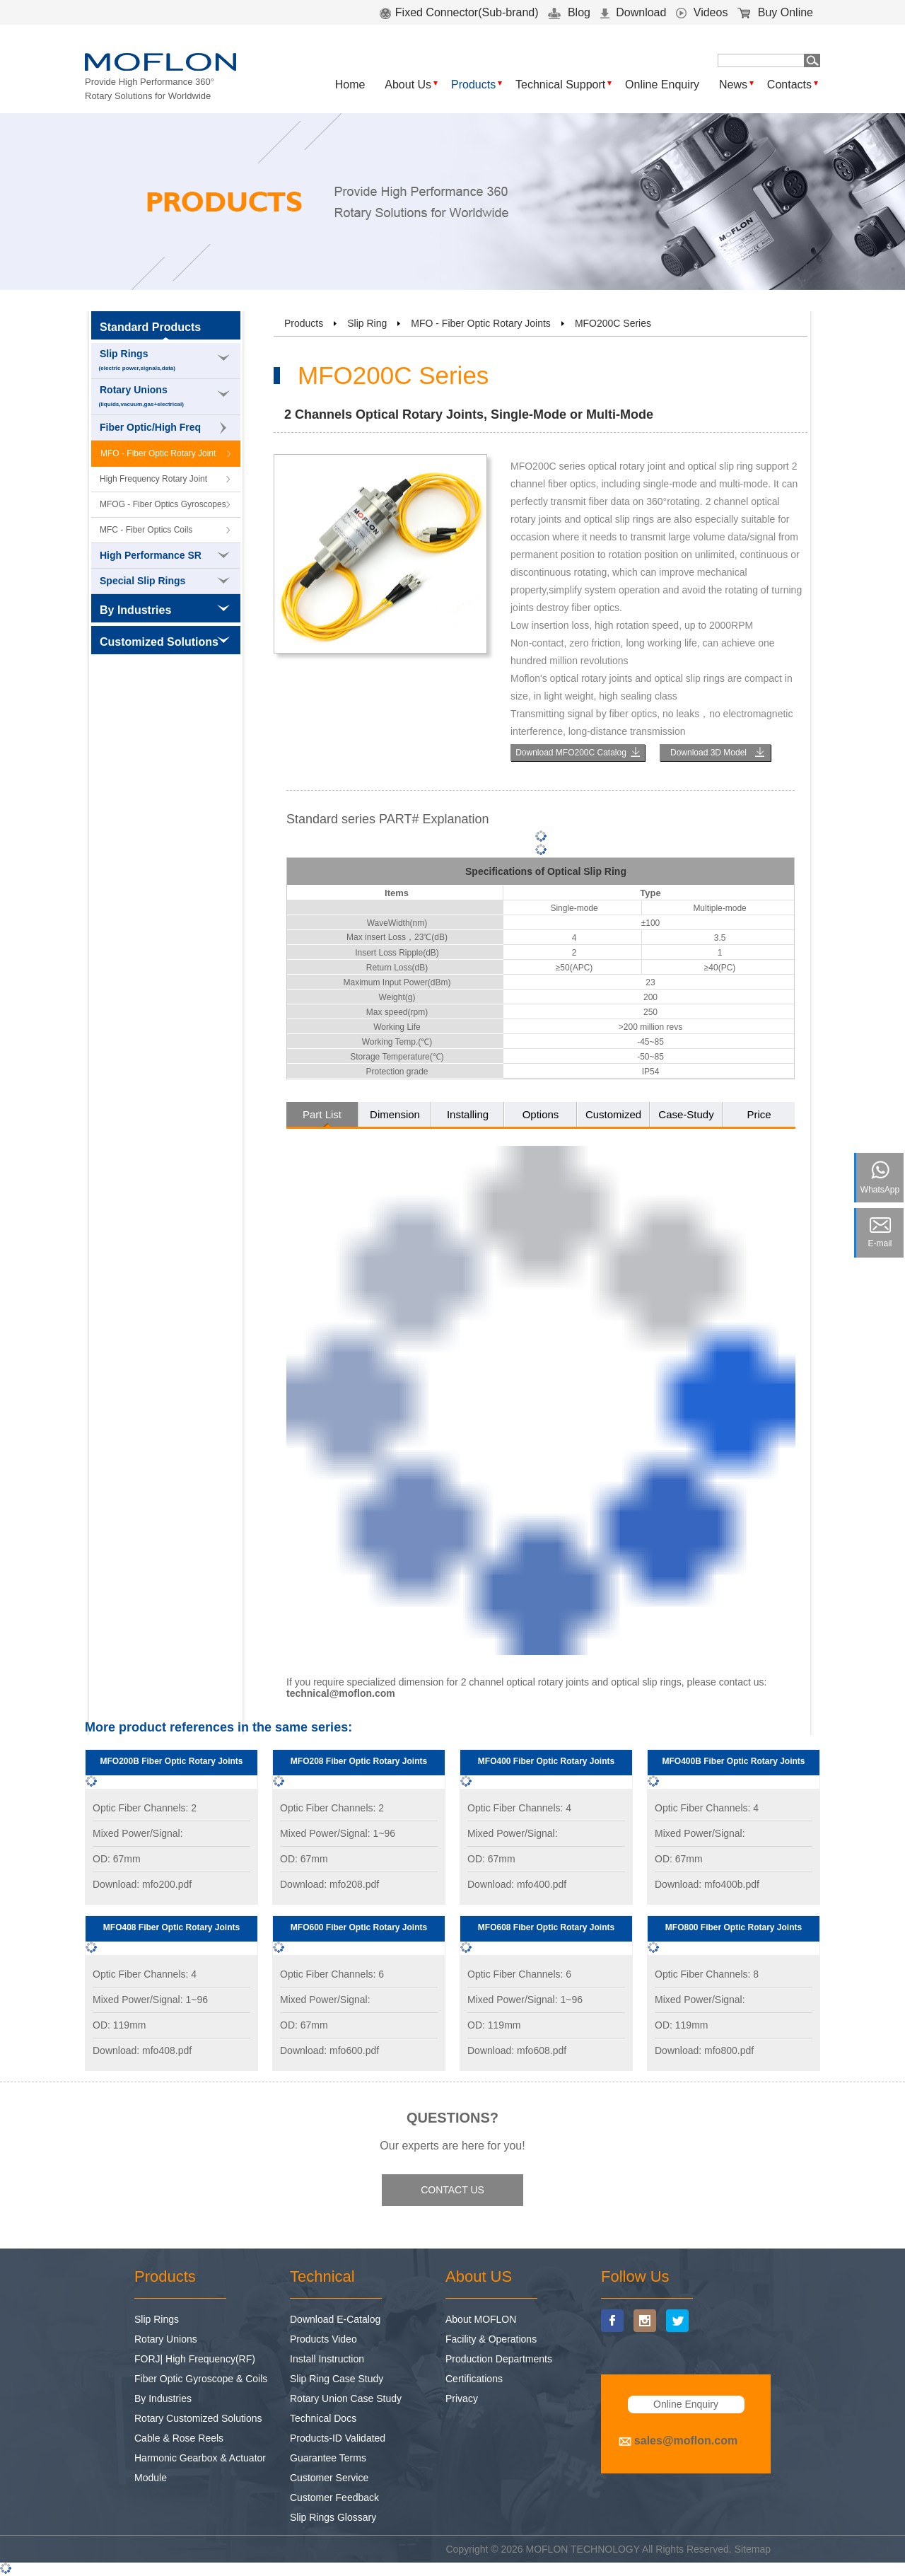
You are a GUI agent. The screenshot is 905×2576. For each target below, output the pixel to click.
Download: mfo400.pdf (516, 1884)
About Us (408, 85)
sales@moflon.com (685, 2441)
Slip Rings (166, 361)
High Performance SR (165, 555)
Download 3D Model (708, 753)
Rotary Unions (166, 397)
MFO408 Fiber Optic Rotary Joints (171, 1927)
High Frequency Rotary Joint (153, 479)
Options (540, 1114)
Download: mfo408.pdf (142, 2050)
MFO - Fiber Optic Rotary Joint (158, 453)
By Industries (163, 2398)
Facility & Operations (491, 2339)
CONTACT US (452, 2189)
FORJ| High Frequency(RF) (194, 2359)
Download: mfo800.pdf (704, 2050)
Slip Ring (367, 323)
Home (350, 85)
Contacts (789, 85)
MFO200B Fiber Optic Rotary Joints (171, 1761)
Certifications (474, 2378)
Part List (322, 1114)
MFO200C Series (613, 323)
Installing (468, 1114)
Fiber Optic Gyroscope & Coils (200, 2378)
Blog (569, 12)
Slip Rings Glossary (333, 2517)
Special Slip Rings (165, 580)
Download (633, 12)
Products (473, 85)
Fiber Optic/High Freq (163, 428)
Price (759, 1114)
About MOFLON (480, 2319)
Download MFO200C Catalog (570, 753)
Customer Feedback (334, 2497)
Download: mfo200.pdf (142, 1884)
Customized (613, 1114)
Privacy (461, 2398)
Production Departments (498, 2359)
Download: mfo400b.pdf (707, 1884)
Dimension (395, 1114)
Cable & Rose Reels (178, 2438)
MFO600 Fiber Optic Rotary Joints (359, 1927)
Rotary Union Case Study (346, 2398)
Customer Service (329, 2477)
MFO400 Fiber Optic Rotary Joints (546, 1761)
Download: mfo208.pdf (329, 1884)
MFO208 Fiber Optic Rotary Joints (359, 1761)
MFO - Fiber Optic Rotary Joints (481, 323)
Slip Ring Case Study (336, 2378)
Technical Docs (323, 2418)
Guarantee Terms (328, 2458)
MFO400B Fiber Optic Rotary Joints (733, 1761)
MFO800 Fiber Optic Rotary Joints (733, 1927)
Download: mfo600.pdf (329, 2050)
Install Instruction (327, 2359)
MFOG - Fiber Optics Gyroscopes (163, 504)
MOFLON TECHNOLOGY (583, 2549)
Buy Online (775, 12)
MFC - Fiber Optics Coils (146, 530)
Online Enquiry (662, 85)
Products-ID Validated (337, 2438)
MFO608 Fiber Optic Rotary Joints (546, 1927)
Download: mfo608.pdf (516, 2050)
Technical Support (560, 85)
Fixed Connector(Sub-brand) (459, 12)
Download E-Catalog (335, 2319)
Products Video (323, 2339)
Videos (702, 12)
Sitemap (753, 2549)
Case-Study (685, 1114)
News (733, 85)
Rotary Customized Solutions (198, 2418)
